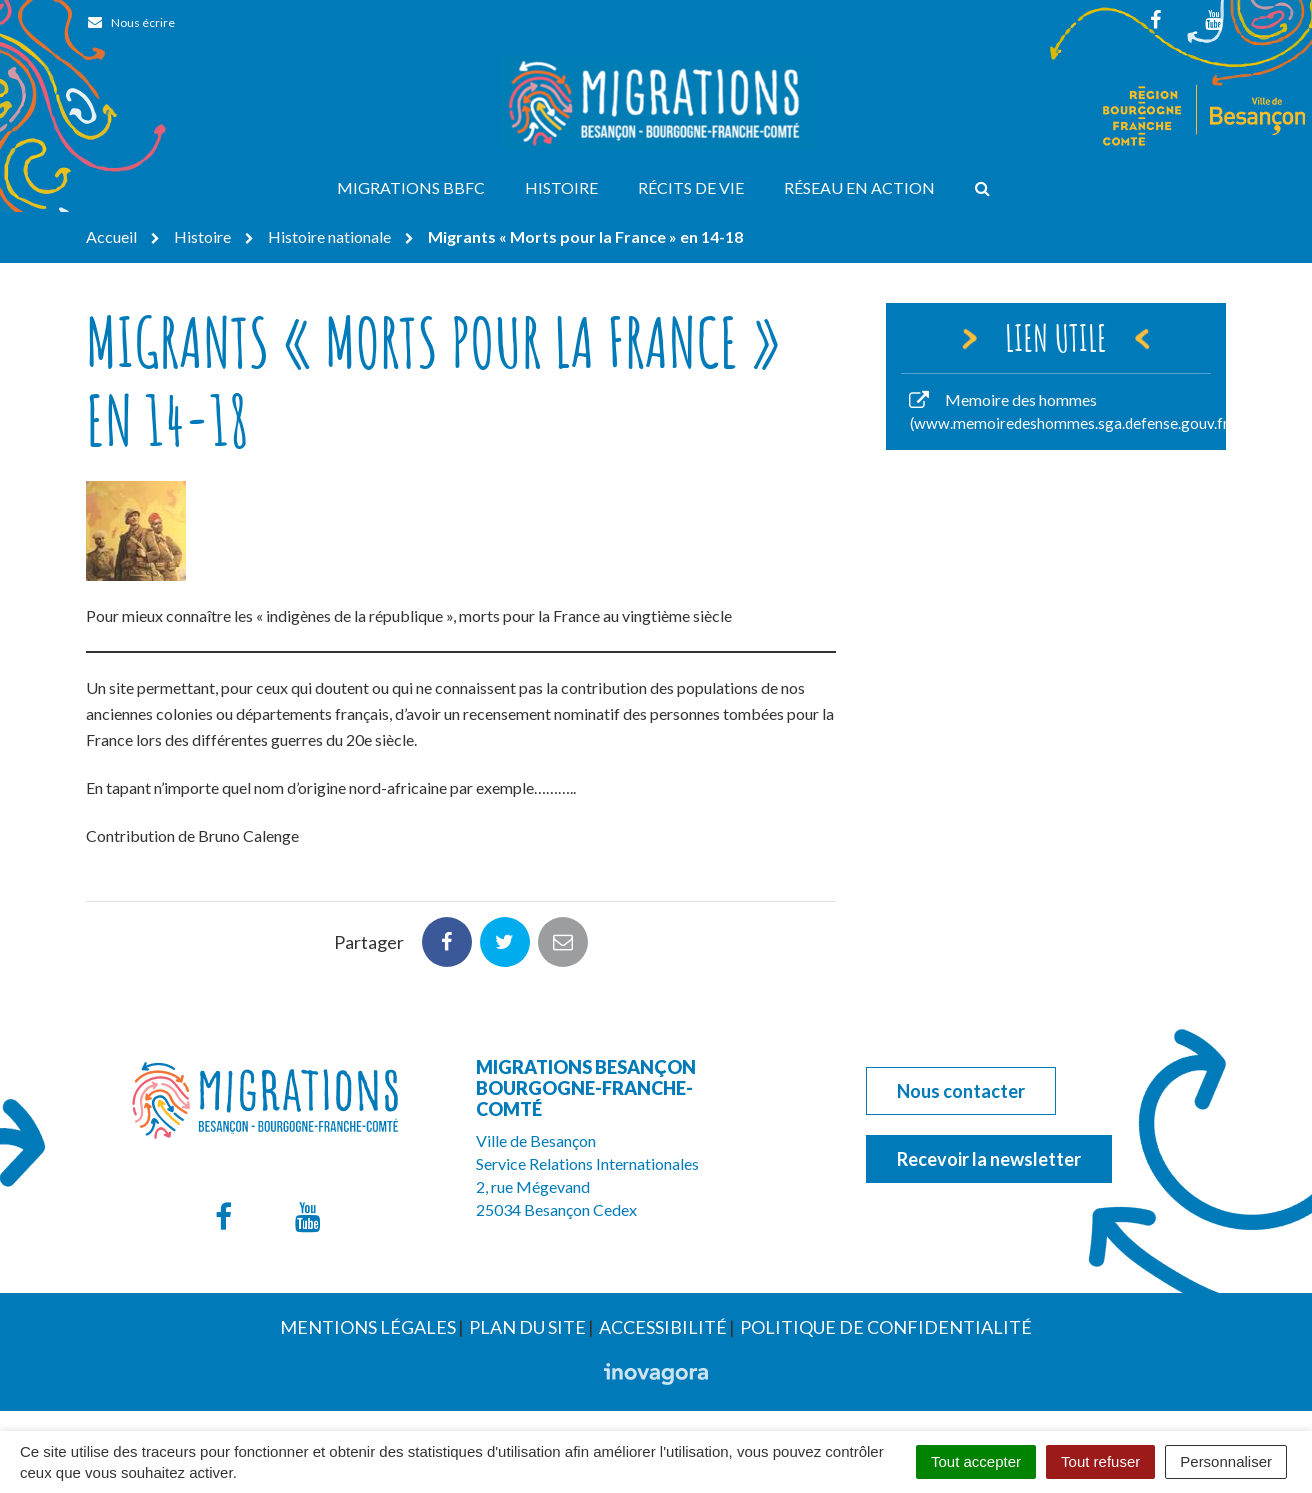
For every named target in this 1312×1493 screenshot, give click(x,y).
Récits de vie (691, 187)
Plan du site (527, 1327)
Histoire (561, 187)
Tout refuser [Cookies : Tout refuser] (1100, 1461)
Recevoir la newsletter (989, 1159)
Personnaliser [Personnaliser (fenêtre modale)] (1226, 1461)
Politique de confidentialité (886, 1327)
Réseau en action (859, 187)
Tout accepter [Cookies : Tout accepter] (976, 1461)
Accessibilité (663, 1327)
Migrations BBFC (411, 187)
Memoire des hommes (1066, 411)
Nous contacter (961, 1091)
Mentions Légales (368, 1327)
